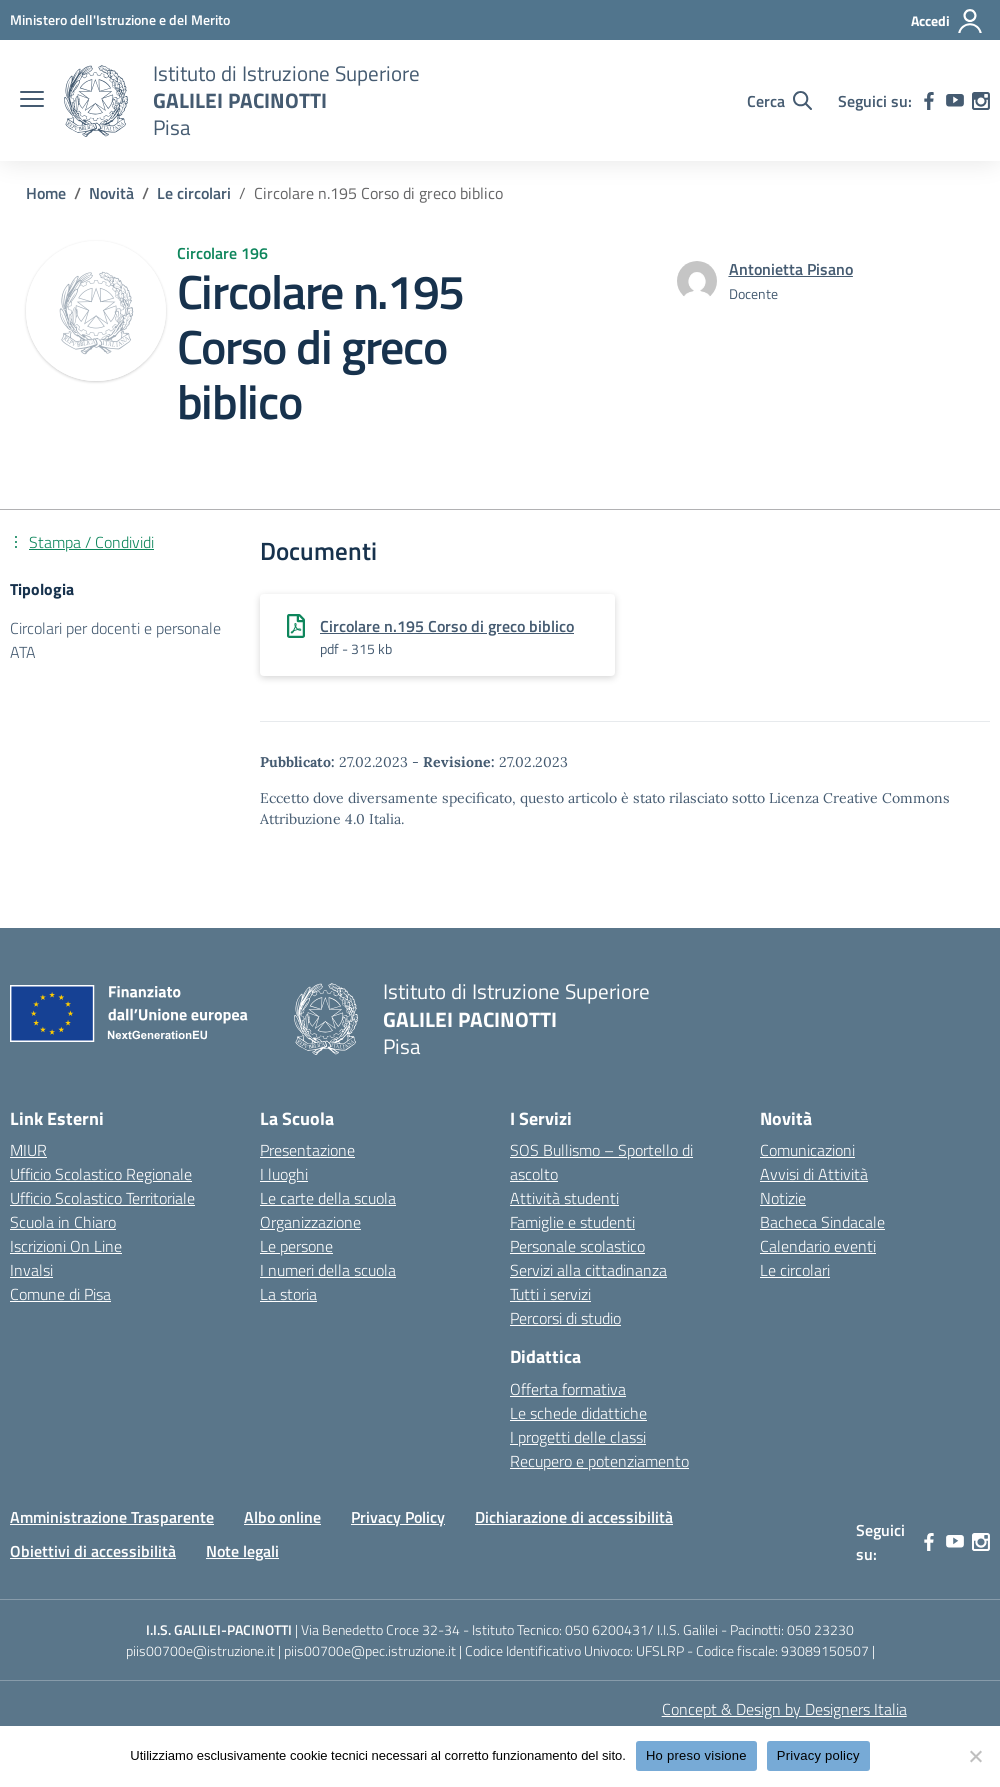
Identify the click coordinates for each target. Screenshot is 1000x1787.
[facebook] (929, 101)
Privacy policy (818, 1755)
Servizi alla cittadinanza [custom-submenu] (588, 1270)
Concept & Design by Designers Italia (784, 1709)
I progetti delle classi (578, 1437)
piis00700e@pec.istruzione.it (370, 1650)
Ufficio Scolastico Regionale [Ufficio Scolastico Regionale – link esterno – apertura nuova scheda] (101, 1174)
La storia (288, 1294)
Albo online (282, 1517)
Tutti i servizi (550, 1294)
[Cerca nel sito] (779, 101)
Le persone (296, 1246)
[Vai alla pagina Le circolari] (194, 193)
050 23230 (820, 1629)
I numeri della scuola (328, 1270)
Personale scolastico (577, 1246)
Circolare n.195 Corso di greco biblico (447, 626)
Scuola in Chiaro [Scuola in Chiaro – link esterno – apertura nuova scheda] (63, 1222)
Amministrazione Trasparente (112, 1517)
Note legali (242, 1551)
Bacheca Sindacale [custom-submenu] (822, 1222)
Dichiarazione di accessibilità (574, 1517)
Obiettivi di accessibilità (93, 1551)
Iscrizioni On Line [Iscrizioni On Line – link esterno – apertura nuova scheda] (66, 1246)
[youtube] (955, 101)
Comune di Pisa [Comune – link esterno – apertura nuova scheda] (60, 1294)
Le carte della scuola (328, 1198)
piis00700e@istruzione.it (200, 1650)
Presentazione (307, 1150)
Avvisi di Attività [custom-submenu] (814, 1174)
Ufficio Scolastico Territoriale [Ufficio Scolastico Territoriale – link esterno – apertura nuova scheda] (102, 1198)
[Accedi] (947, 21)
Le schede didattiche (578, 1413)
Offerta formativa (568, 1389)
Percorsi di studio (565, 1318)
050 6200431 (606, 1629)
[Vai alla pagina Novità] (111, 193)
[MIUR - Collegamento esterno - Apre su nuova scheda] (120, 19)
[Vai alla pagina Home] (46, 193)
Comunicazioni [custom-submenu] (807, 1150)
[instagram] (981, 101)
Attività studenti (564, 1198)
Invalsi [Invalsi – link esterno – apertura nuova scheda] (31, 1270)
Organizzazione (310, 1222)
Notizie (783, 1198)
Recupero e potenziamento (599, 1461)
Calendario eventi (818, 1246)
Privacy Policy (398, 1517)
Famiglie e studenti (572, 1222)
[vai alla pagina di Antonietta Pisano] (791, 269)
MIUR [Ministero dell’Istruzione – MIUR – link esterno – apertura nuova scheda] (28, 1150)
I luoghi (284, 1174)
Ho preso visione (696, 1755)
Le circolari (795, 1270)
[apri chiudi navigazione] (32, 101)
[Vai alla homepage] (96, 101)
